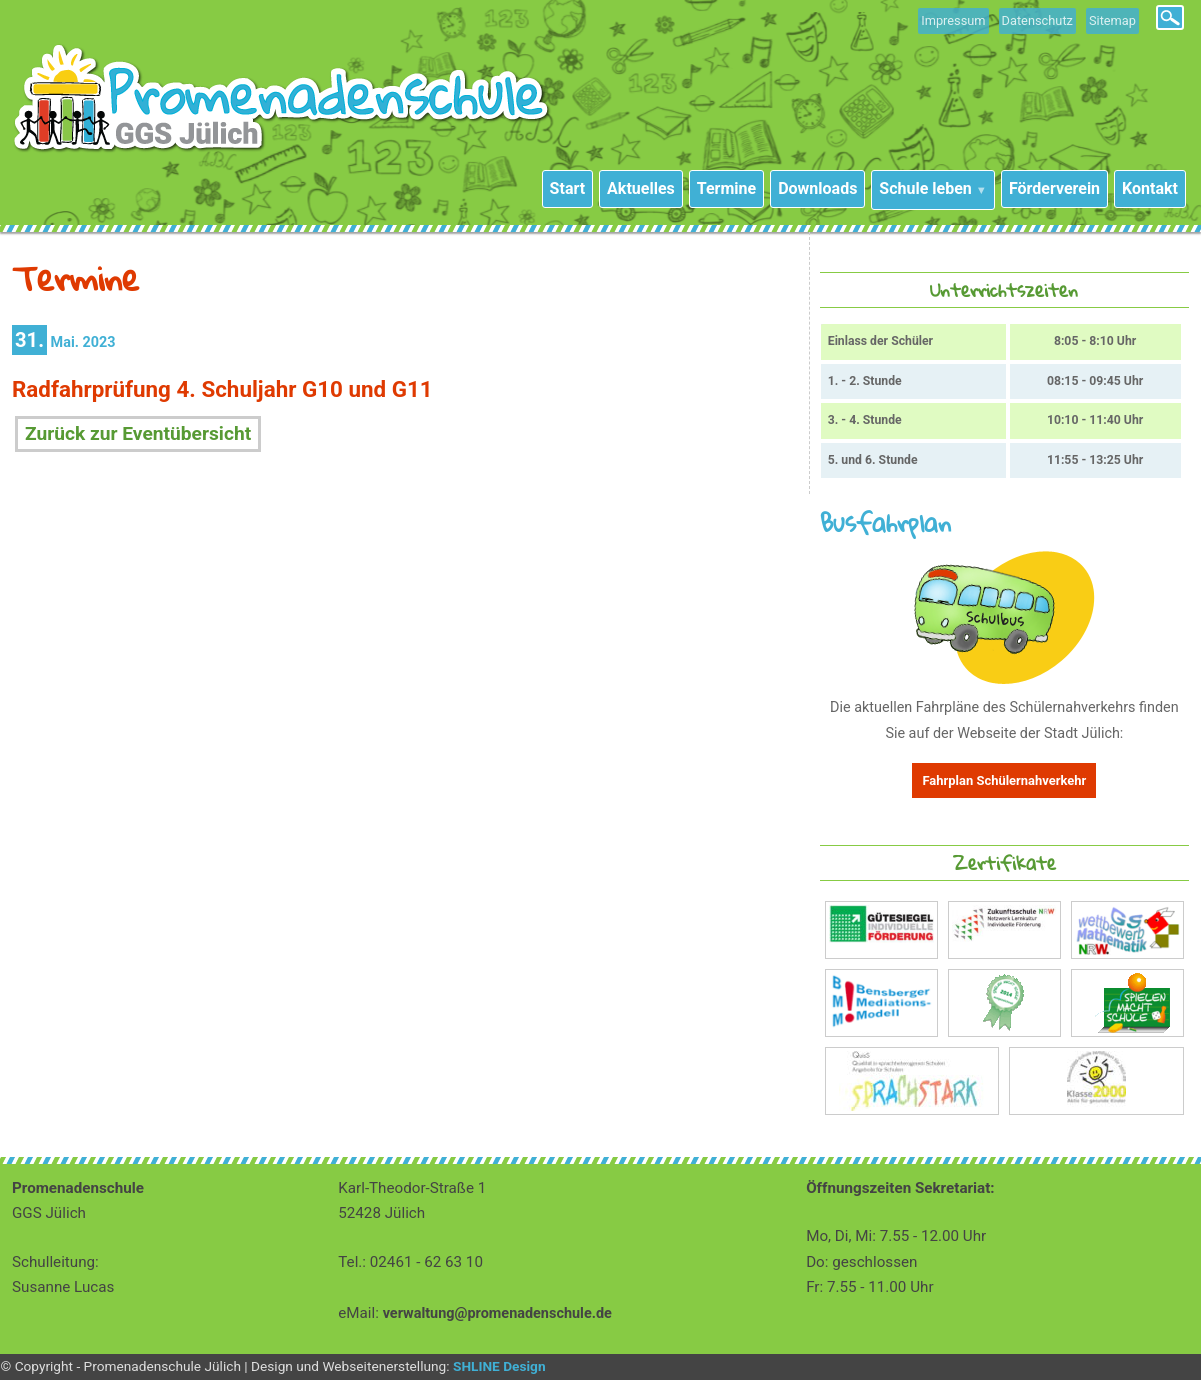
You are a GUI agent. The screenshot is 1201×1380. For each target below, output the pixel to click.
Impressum (953, 20)
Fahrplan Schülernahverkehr (1004, 780)
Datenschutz (1037, 20)
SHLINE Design (499, 1366)
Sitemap (1112, 20)
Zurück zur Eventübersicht (138, 433)
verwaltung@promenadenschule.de (497, 1313)
